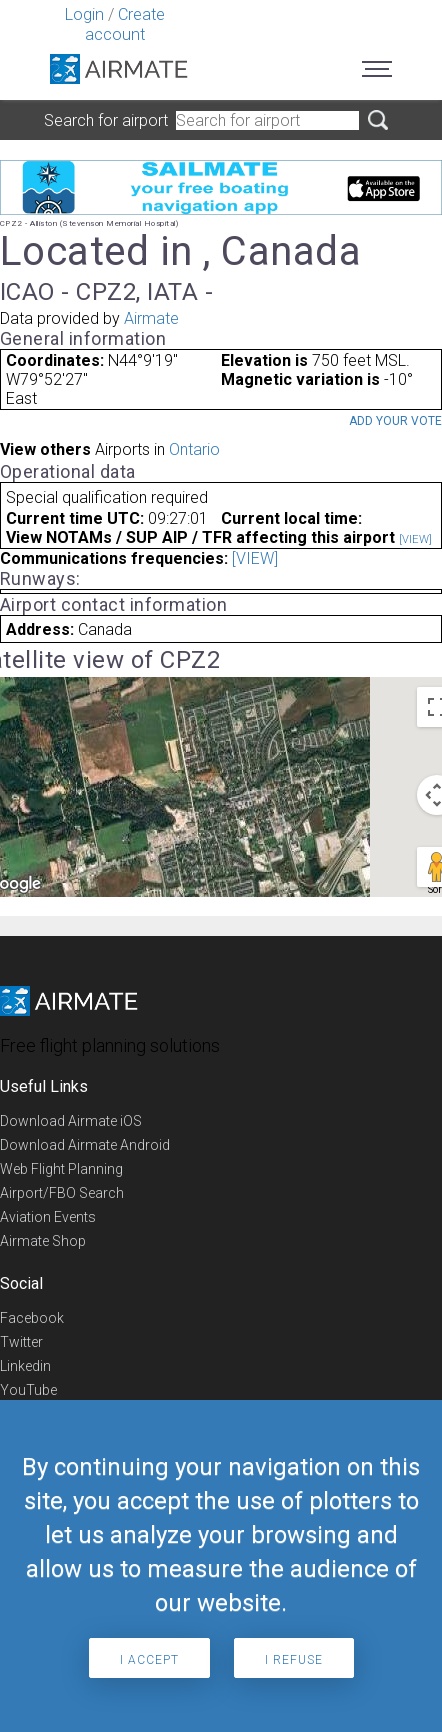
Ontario (194, 449)
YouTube (28, 1390)
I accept (149, 1660)
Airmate (151, 318)
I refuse (294, 1660)
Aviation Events (48, 1217)
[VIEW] (415, 539)
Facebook (32, 1318)
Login (84, 14)
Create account (125, 24)
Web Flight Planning (61, 1169)
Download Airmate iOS (71, 1121)
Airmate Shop (43, 1241)
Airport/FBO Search (62, 1193)
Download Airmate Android (85, 1145)
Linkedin (25, 1366)
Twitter (21, 1342)
